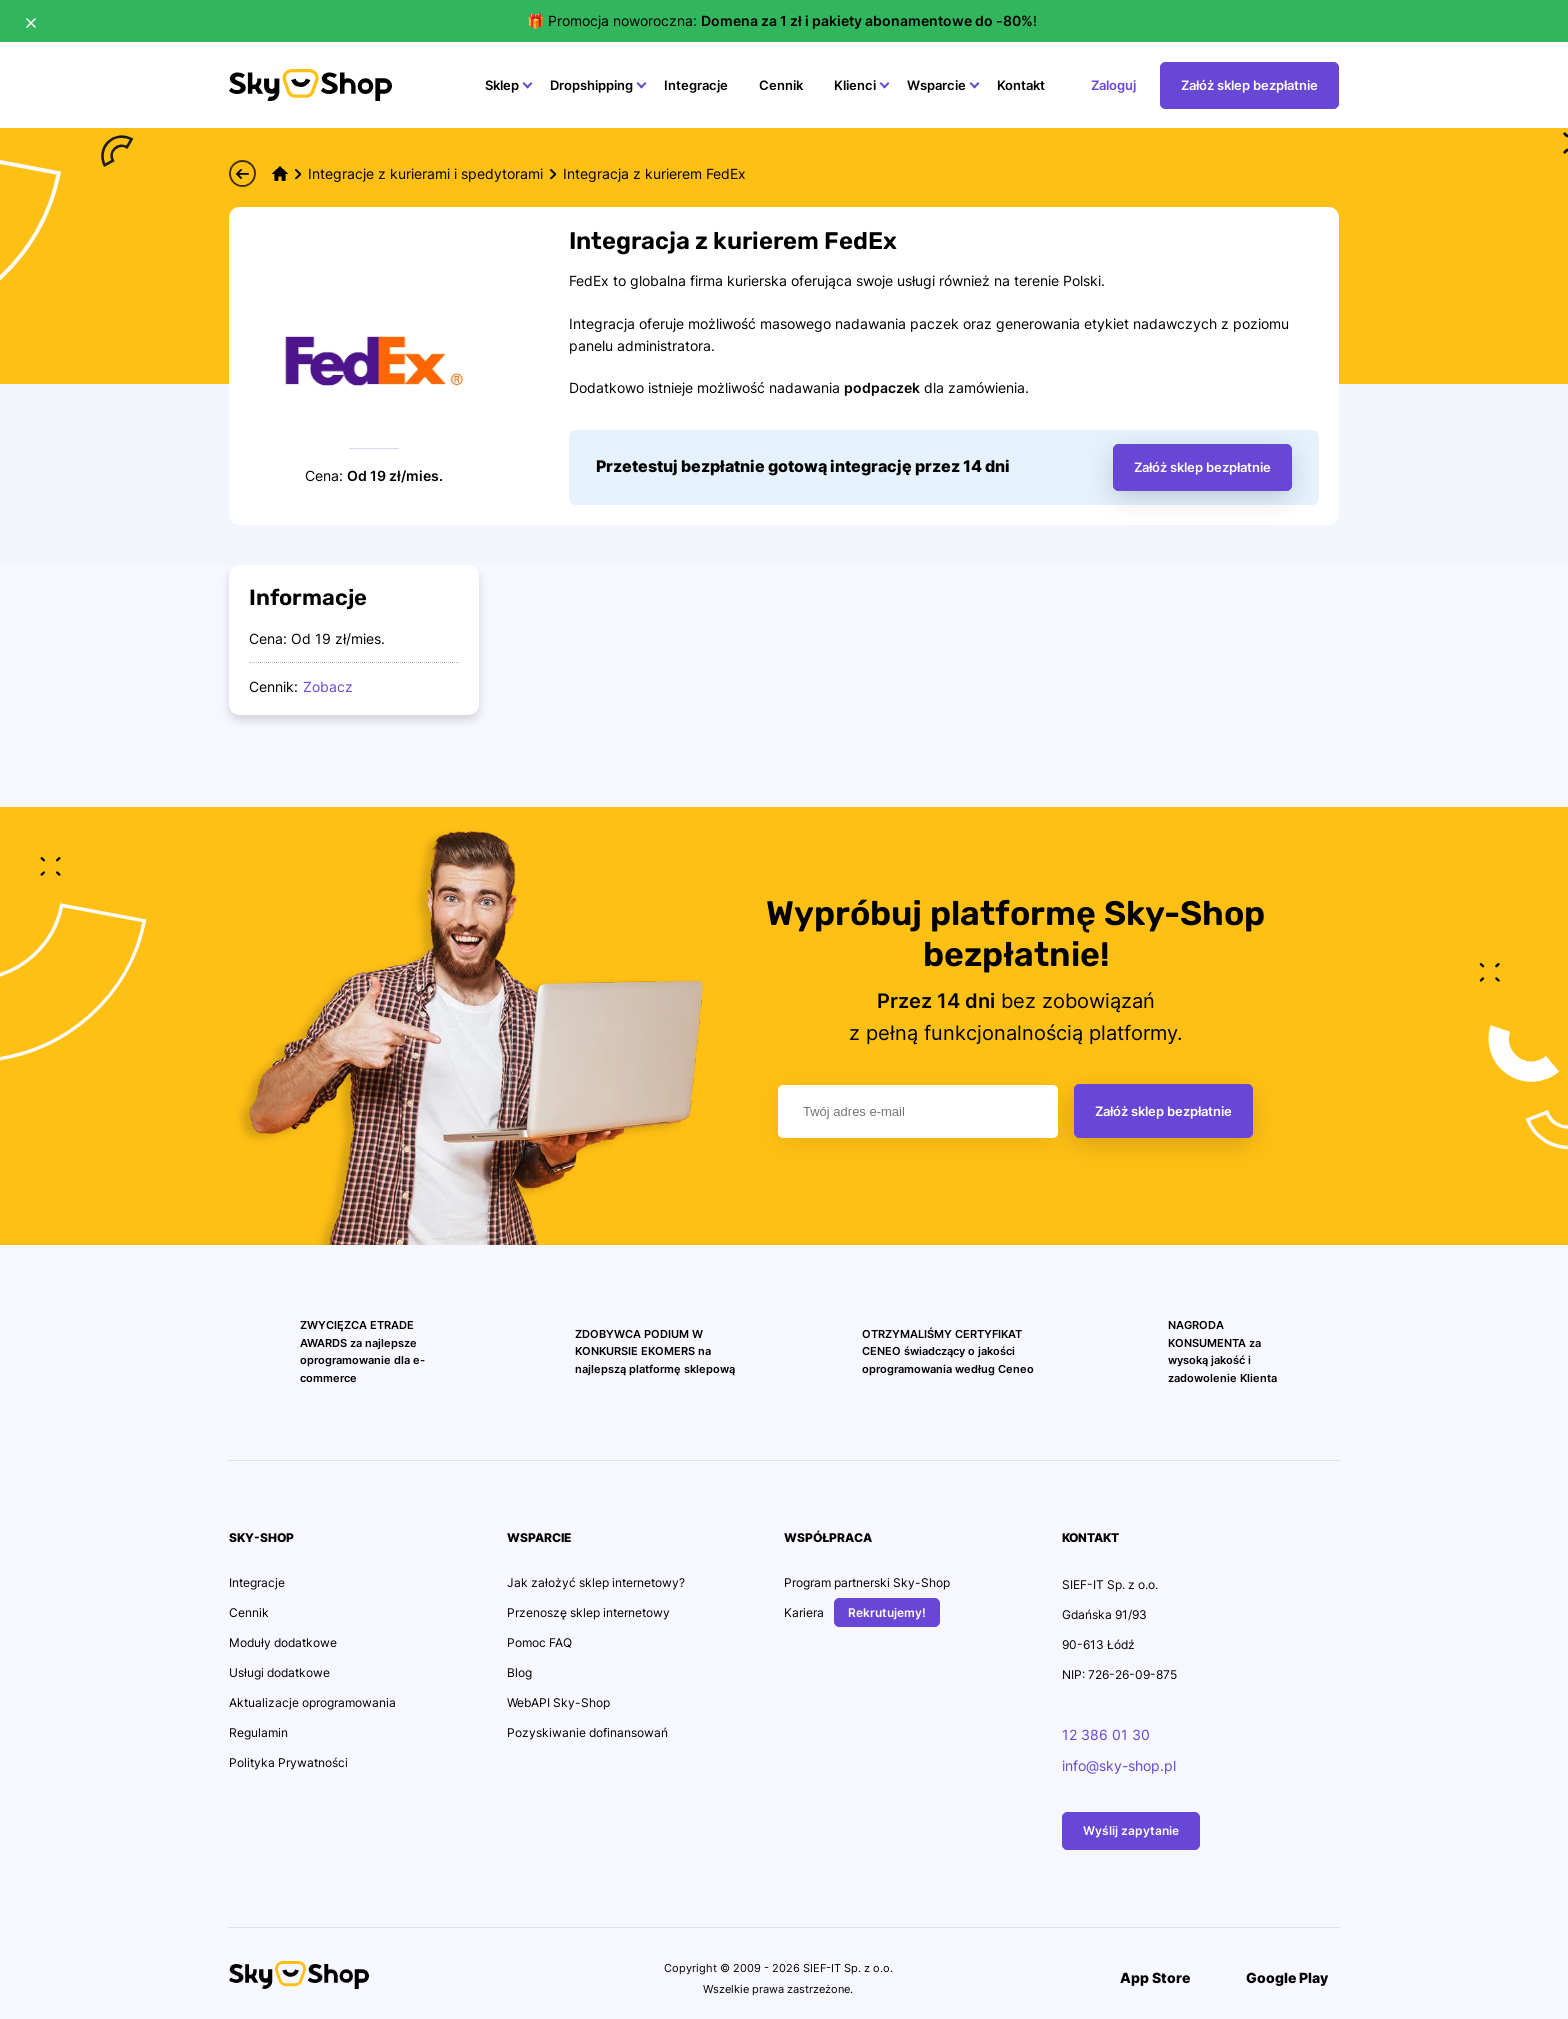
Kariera (804, 1612)
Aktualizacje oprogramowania (312, 1702)
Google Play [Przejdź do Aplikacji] (1276, 1977)
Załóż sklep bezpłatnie (1163, 1111)
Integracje (696, 85)
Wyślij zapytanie (1131, 1830)
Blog (519, 1672)
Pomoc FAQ (539, 1642)
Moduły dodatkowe (283, 1642)
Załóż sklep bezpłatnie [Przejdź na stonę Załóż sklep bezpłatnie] (1249, 85)
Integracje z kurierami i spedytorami (425, 173)
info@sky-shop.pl (1119, 1765)
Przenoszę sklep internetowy (588, 1612)
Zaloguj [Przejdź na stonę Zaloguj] (1113, 85)
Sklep (502, 85)
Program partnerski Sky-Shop (867, 1582)
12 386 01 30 (1106, 1734)
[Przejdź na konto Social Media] (404, 1980)
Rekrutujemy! (887, 1612)
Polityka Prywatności (288, 1762)
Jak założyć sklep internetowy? (596, 1582)
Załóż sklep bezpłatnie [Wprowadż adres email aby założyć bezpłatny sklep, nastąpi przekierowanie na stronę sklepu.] (1202, 467)
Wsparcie (936, 85)
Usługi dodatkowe (279, 1672)
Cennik (781, 85)
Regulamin (258, 1732)
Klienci (855, 85)
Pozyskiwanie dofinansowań (587, 1732)
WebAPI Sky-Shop (558, 1702)
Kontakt (1021, 85)
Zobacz (328, 686)
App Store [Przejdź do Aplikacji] (1144, 1977)
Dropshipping (591, 85)
